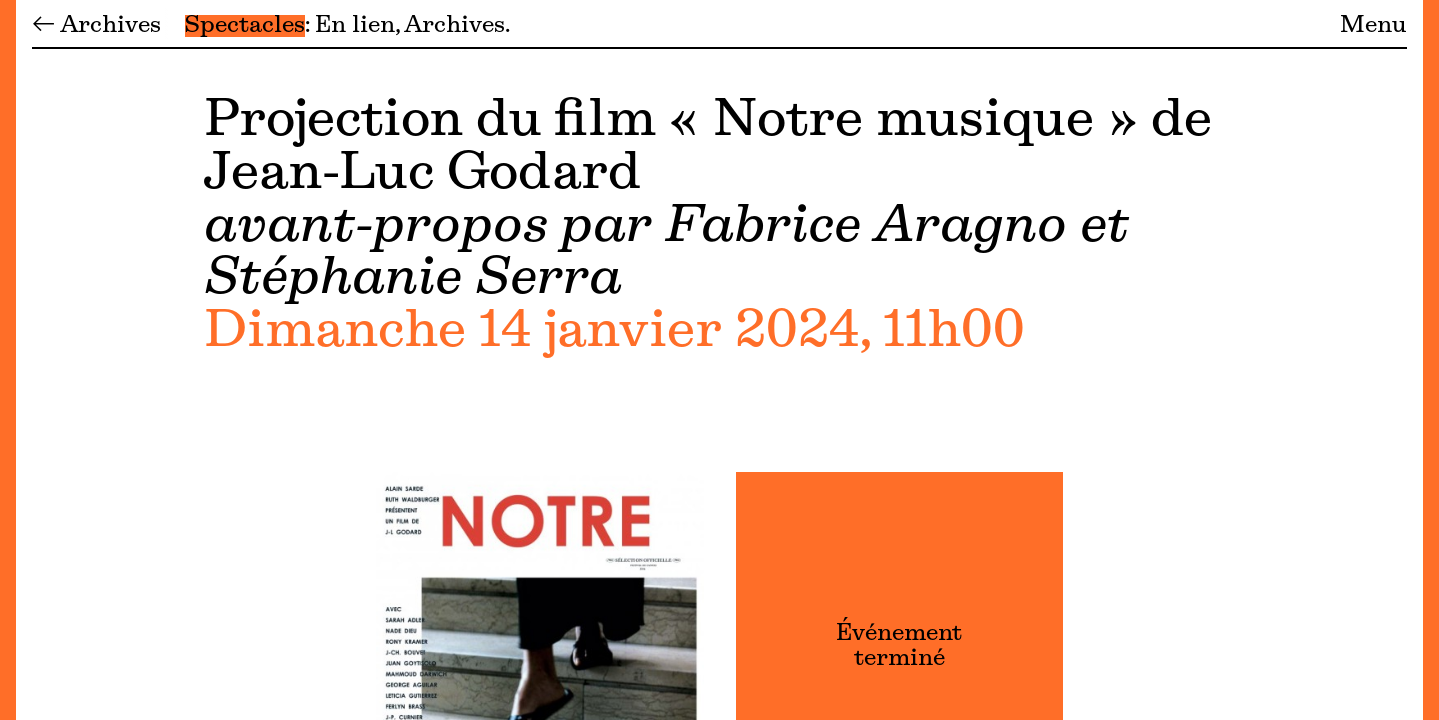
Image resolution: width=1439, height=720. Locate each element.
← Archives (96, 26)
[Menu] (8, 360)
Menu (1373, 26)
